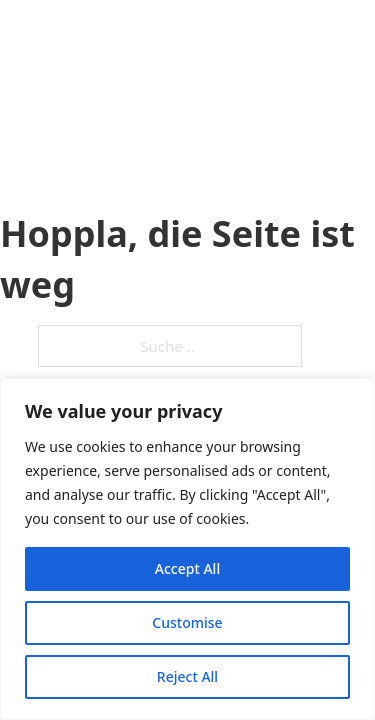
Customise (187, 622)
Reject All (187, 676)
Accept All (187, 568)
